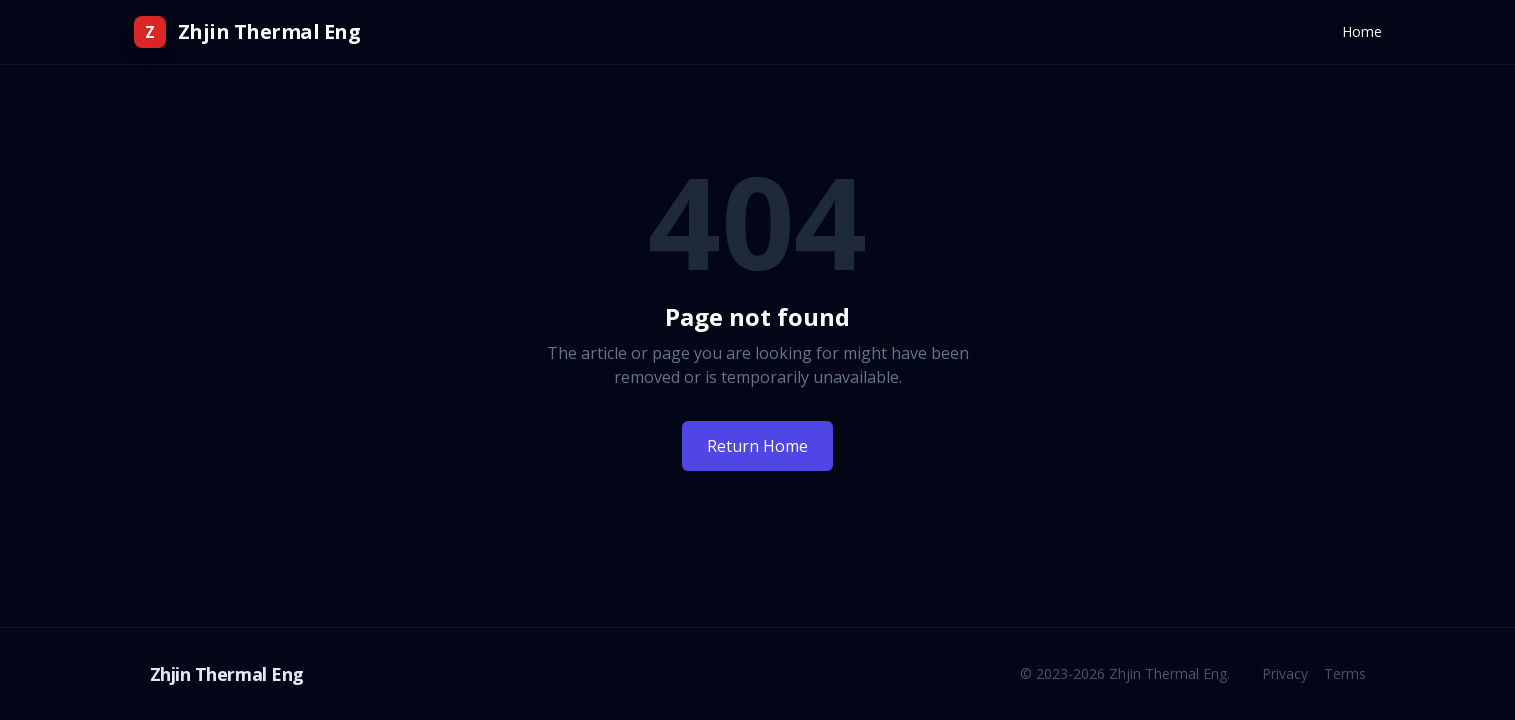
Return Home (757, 446)
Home (1362, 31)
